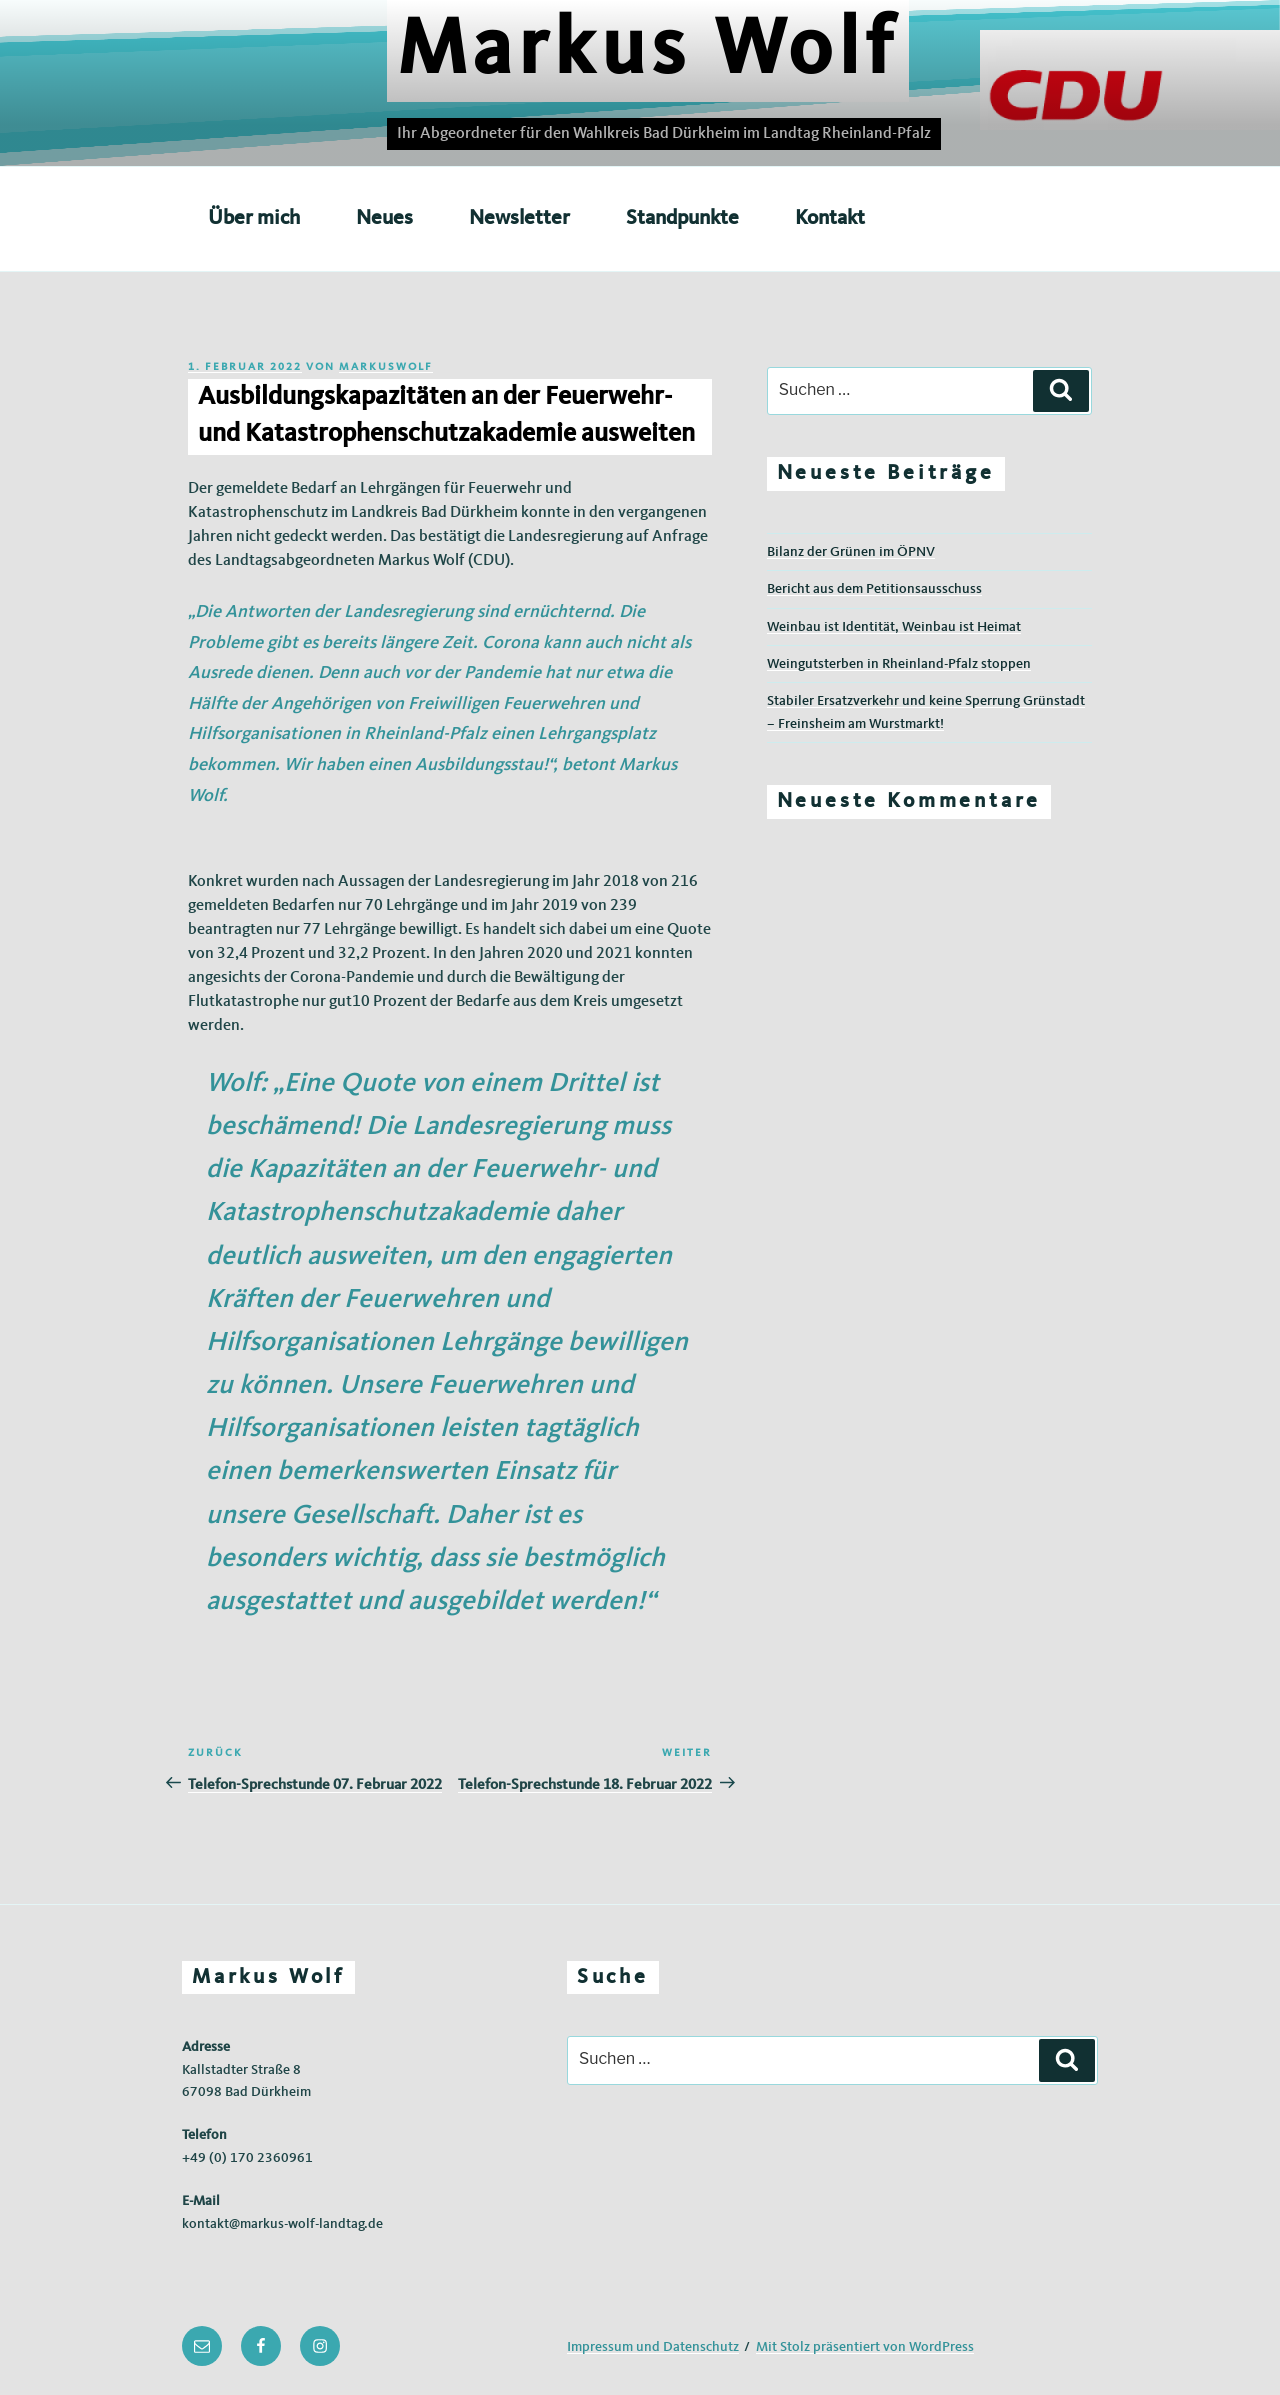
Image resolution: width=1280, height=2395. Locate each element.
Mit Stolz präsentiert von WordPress (865, 2347)
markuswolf (386, 367)
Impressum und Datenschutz (653, 2347)
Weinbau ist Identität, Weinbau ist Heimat (894, 627)
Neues (384, 218)
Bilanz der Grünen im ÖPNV (851, 552)
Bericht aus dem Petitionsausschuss (874, 589)
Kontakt (830, 218)
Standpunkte (682, 218)
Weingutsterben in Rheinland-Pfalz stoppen (899, 664)
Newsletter (519, 218)
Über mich (254, 218)
